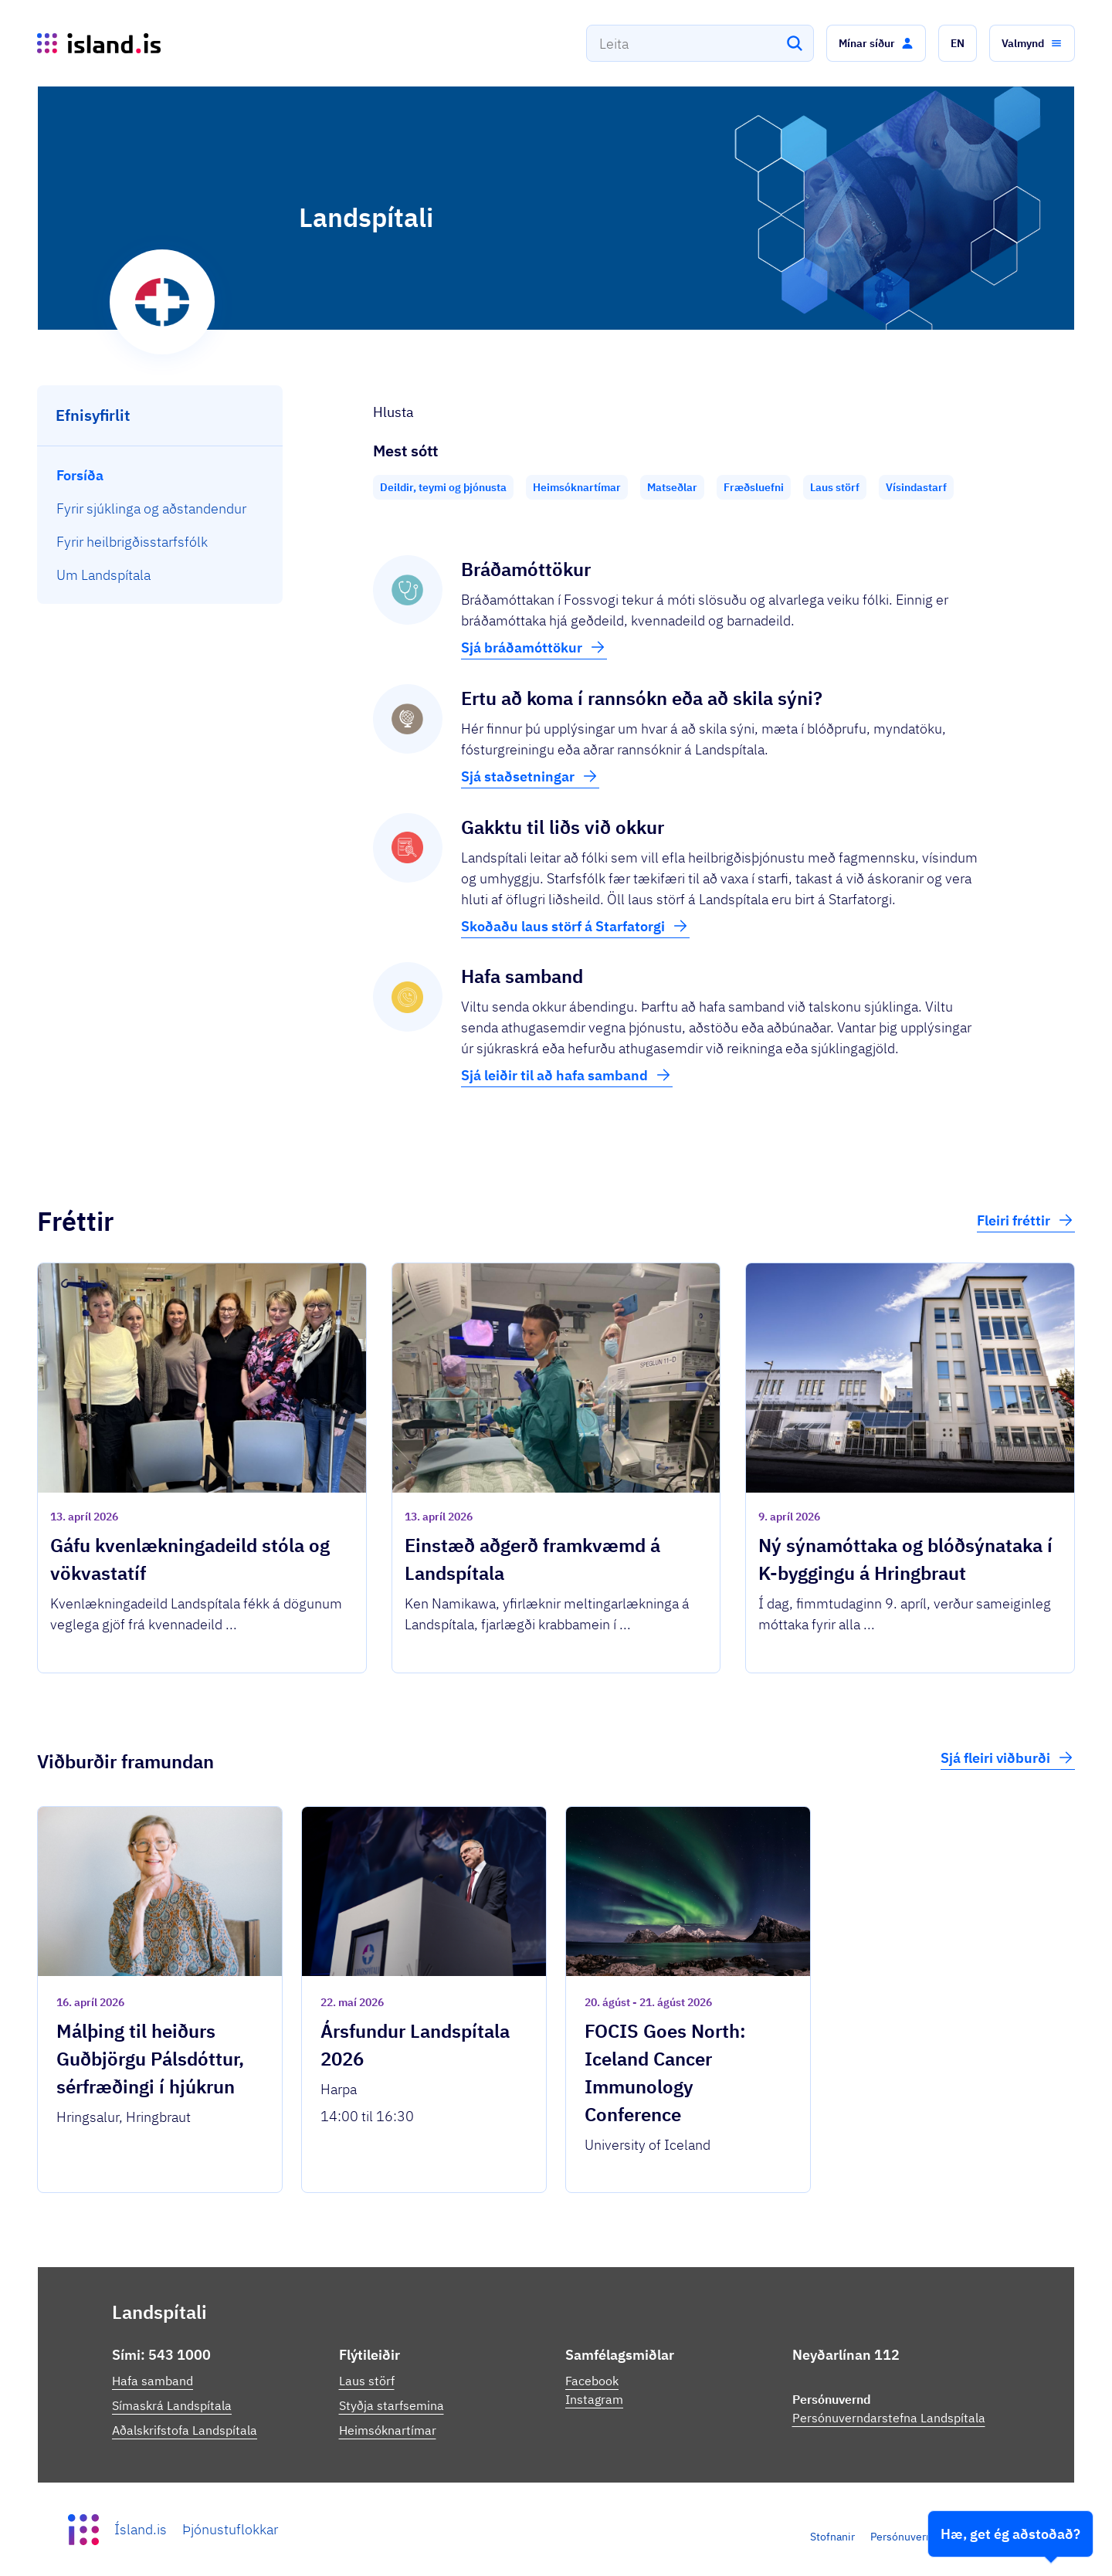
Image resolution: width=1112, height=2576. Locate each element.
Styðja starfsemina (391, 2405)
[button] (876, 43)
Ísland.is (140, 2529)
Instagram (594, 2399)
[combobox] (700, 43)
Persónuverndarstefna (924, 2537)
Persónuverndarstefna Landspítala (888, 2417)
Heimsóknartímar (387, 2430)
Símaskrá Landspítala (172, 2405)
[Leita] (794, 43)
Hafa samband (152, 2380)
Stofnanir (832, 2537)
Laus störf (367, 2380)
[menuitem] (160, 475)
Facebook (592, 2380)
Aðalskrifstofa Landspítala (184, 2430)
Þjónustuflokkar (230, 2529)
